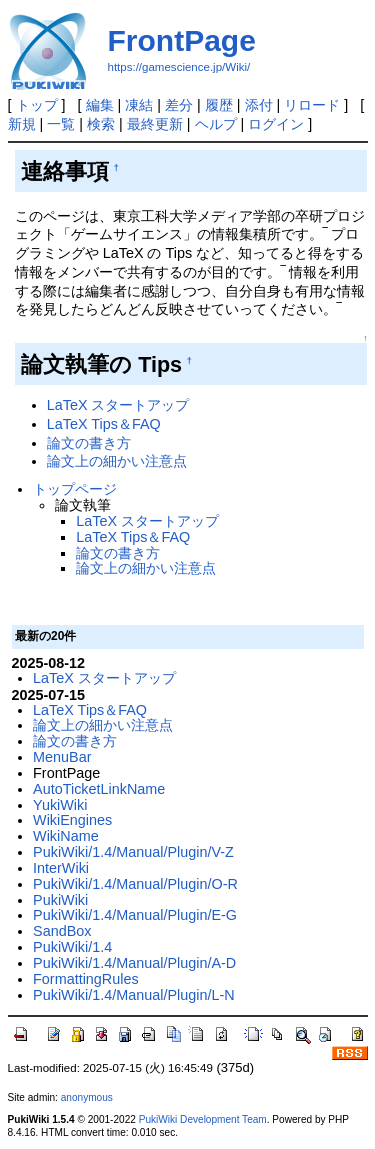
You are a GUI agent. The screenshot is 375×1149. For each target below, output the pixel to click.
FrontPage (182, 40)
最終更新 (155, 124)
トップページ (75, 489)
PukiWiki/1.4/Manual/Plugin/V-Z (133, 852)
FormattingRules (86, 979)
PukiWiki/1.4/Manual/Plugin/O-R (135, 884)
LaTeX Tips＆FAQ (104, 424)
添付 (259, 105)
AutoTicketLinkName (99, 789)
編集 (100, 105)
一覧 (61, 124)
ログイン (276, 124)
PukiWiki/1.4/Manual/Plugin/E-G (135, 915)
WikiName (66, 836)
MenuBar (62, 757)
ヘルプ (216, 124)
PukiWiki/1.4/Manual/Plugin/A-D (134, 963)
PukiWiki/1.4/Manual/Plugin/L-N (134, 995)
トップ (37, 105)
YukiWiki (60, 805)
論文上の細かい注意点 (117, 461)
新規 (22, 124)
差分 (179, 105)
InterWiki (61, 868)
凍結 (139, 105)
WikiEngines (72, 820)
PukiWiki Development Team (203, 1119)
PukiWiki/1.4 (72, 947)
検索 (101, 124)
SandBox (62, 931)
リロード (312, 105)
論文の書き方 (89, 443)
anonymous (87, 1097)
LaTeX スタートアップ (118, 405)
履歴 (219, 105)
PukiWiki (60, 900)
